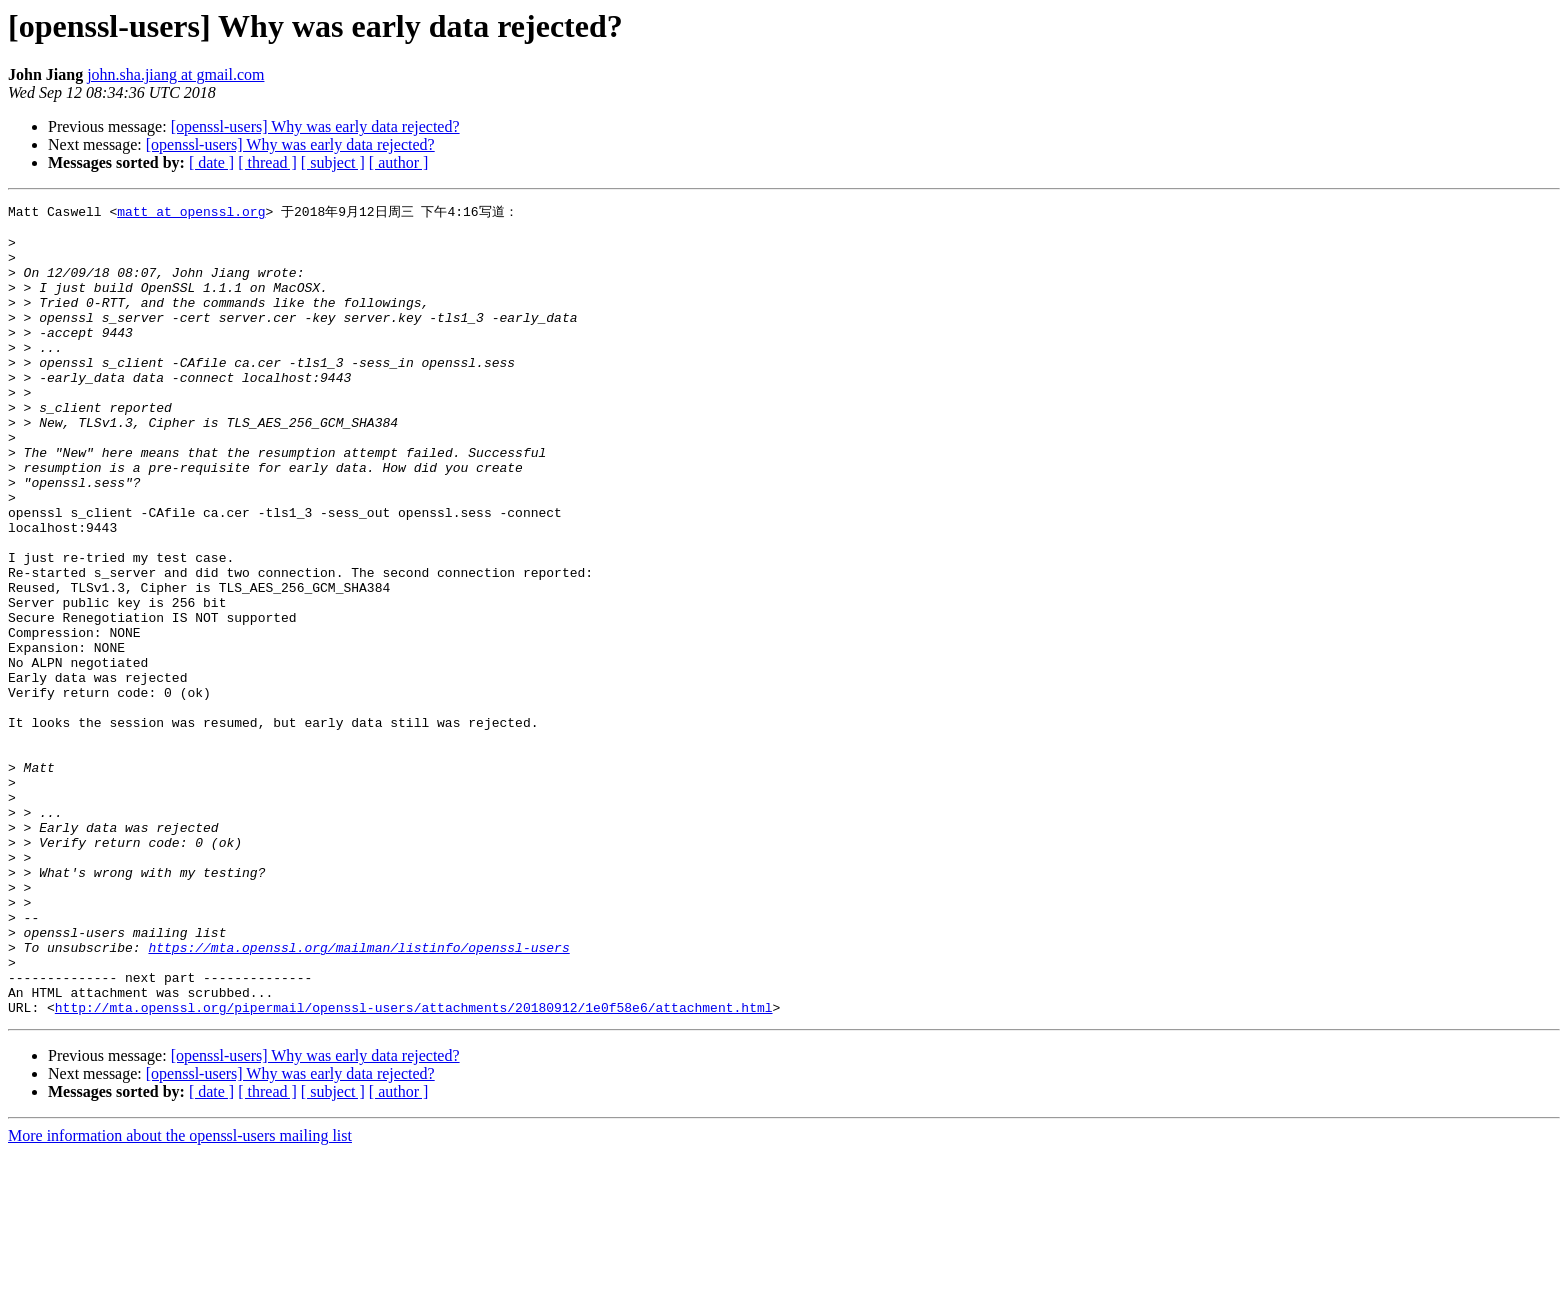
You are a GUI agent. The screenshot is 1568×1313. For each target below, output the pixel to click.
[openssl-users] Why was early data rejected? (315, 126)
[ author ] (399, 162)
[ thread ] (267, 162)
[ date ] (211, 162)
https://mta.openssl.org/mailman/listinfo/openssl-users (358, 1095)
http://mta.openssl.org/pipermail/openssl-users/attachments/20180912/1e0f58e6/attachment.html (414, 1167)
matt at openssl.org (191, 212)
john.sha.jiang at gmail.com (175, 74)
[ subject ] (333, 162)
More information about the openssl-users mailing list (180, 1295)
